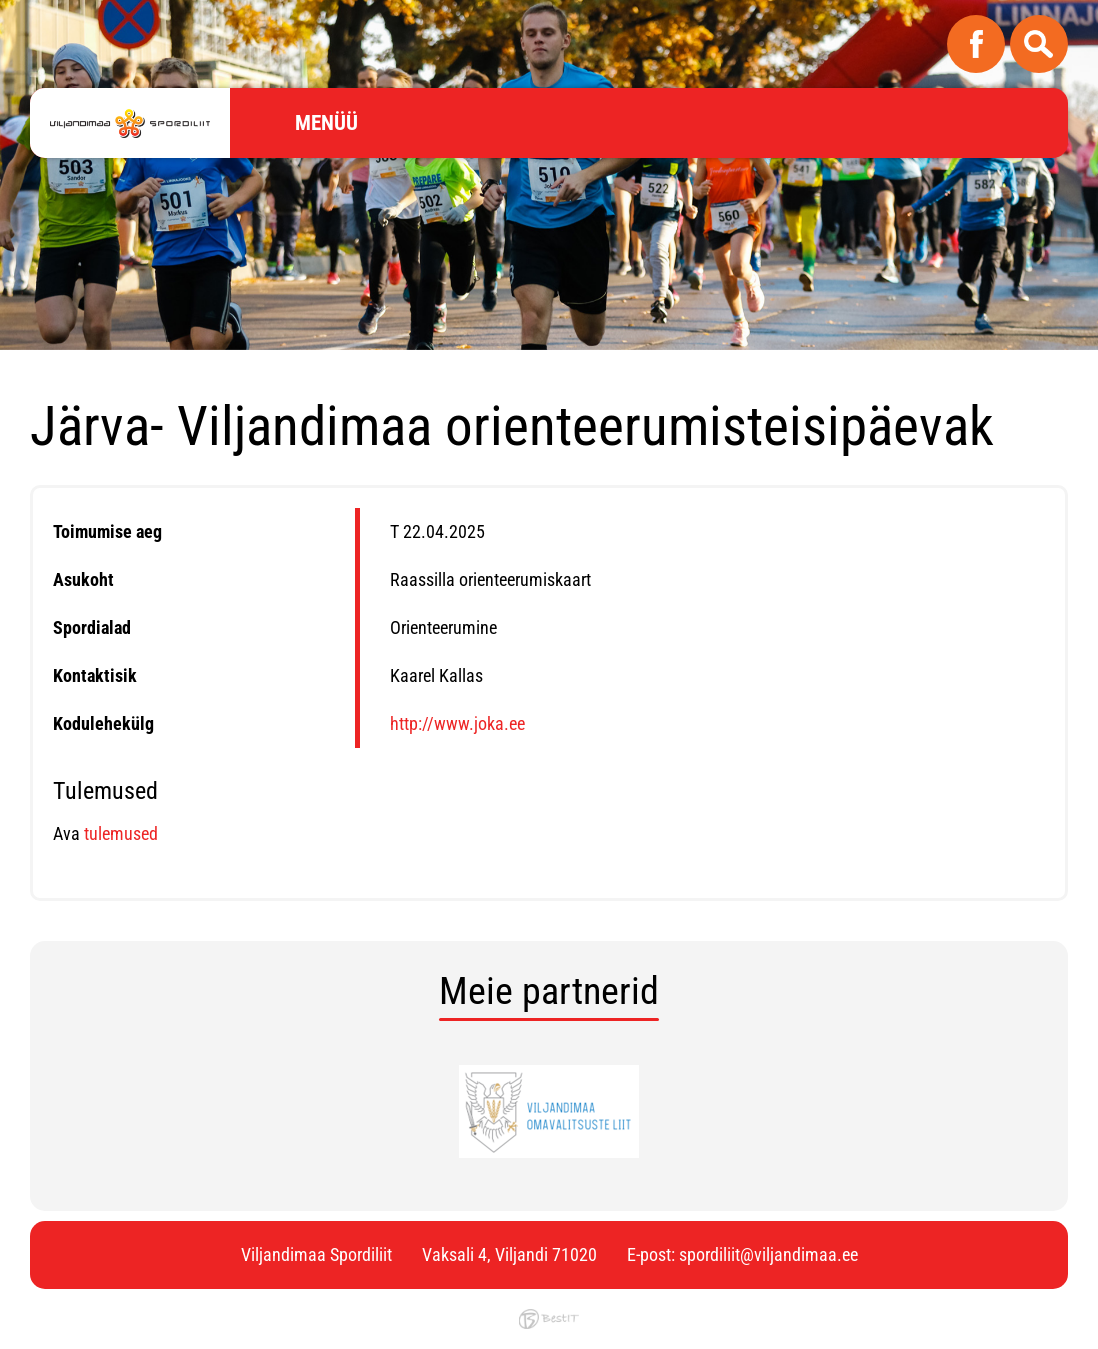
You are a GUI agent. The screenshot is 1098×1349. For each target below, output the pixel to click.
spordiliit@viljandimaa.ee (768, 1254)
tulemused (119, 833)
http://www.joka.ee (457, 723)
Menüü (326, 123)
